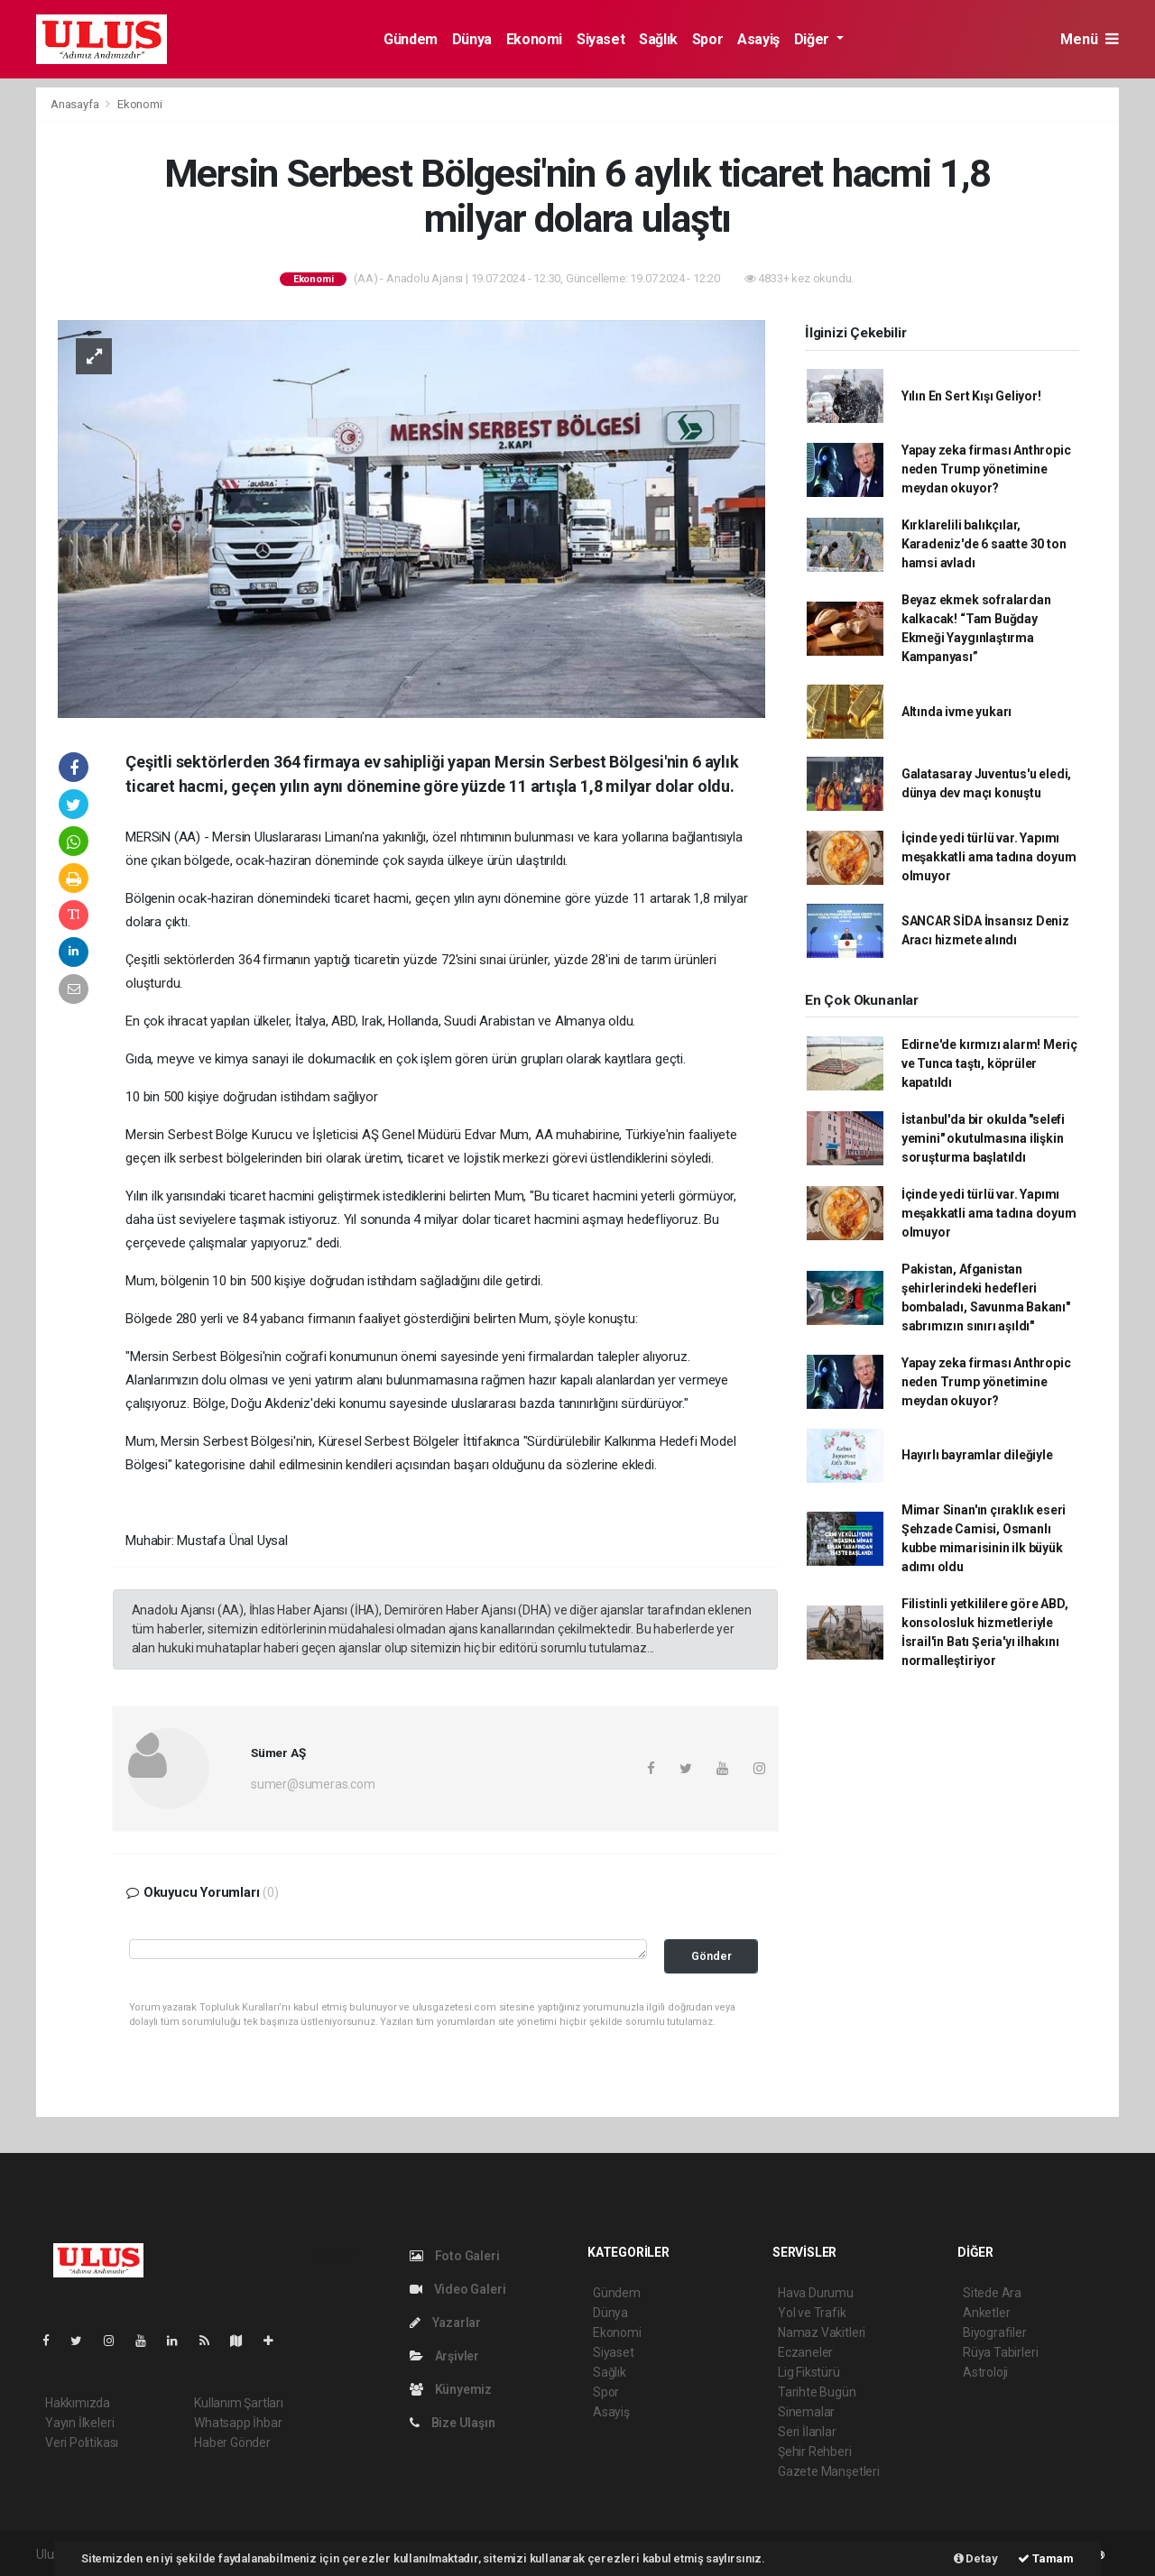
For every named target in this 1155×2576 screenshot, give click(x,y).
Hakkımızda (77, 2403)
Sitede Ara (992, 2293)
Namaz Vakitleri (821, 2332)
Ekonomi (534, 39)
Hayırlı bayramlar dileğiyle (977, 1455)
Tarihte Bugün (817, 2392)
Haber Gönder (232, 2442)
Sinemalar (806, 2412)
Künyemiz (451, 2389)
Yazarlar (445, 2322)
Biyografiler (995, 2332)
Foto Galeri (455, 2256)
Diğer (813, 39)
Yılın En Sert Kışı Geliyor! (971, 396)
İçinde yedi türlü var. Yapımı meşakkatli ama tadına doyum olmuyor (988, 857)
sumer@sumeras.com (313, 1784)
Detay (976, 2558)
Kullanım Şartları (238, 2403)
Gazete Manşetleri (829, 2471)
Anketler (986, 2312)
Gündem (410, 39)
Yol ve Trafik (812, 2312)
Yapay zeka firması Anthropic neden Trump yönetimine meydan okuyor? (986, 469)
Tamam (1046, 2558)
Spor (707, 39)
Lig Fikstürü (809, 2372)
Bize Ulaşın (452, 2422)
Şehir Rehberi (815, 2451)
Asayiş (758, 39)
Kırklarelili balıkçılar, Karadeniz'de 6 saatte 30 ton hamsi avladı (984, 544)
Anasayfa (76, 104)
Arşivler (444, 2356)
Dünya (472, 39)
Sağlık (658, 39)
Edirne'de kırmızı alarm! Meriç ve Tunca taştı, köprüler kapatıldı (989, 1063)
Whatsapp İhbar (238, 2422)
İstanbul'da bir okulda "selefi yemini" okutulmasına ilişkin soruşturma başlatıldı (983, 1138)
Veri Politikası (81, 2442)
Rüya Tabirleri (1000, 2352)
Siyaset (600, 39)
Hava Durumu (816, 2293)
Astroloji (985, 2372)
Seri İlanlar (807, 2431)
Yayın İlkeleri (79, 2422)
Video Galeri (457, 2289)
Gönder (711, 1956)
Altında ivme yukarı (956, 711)
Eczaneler (805, 2352)
